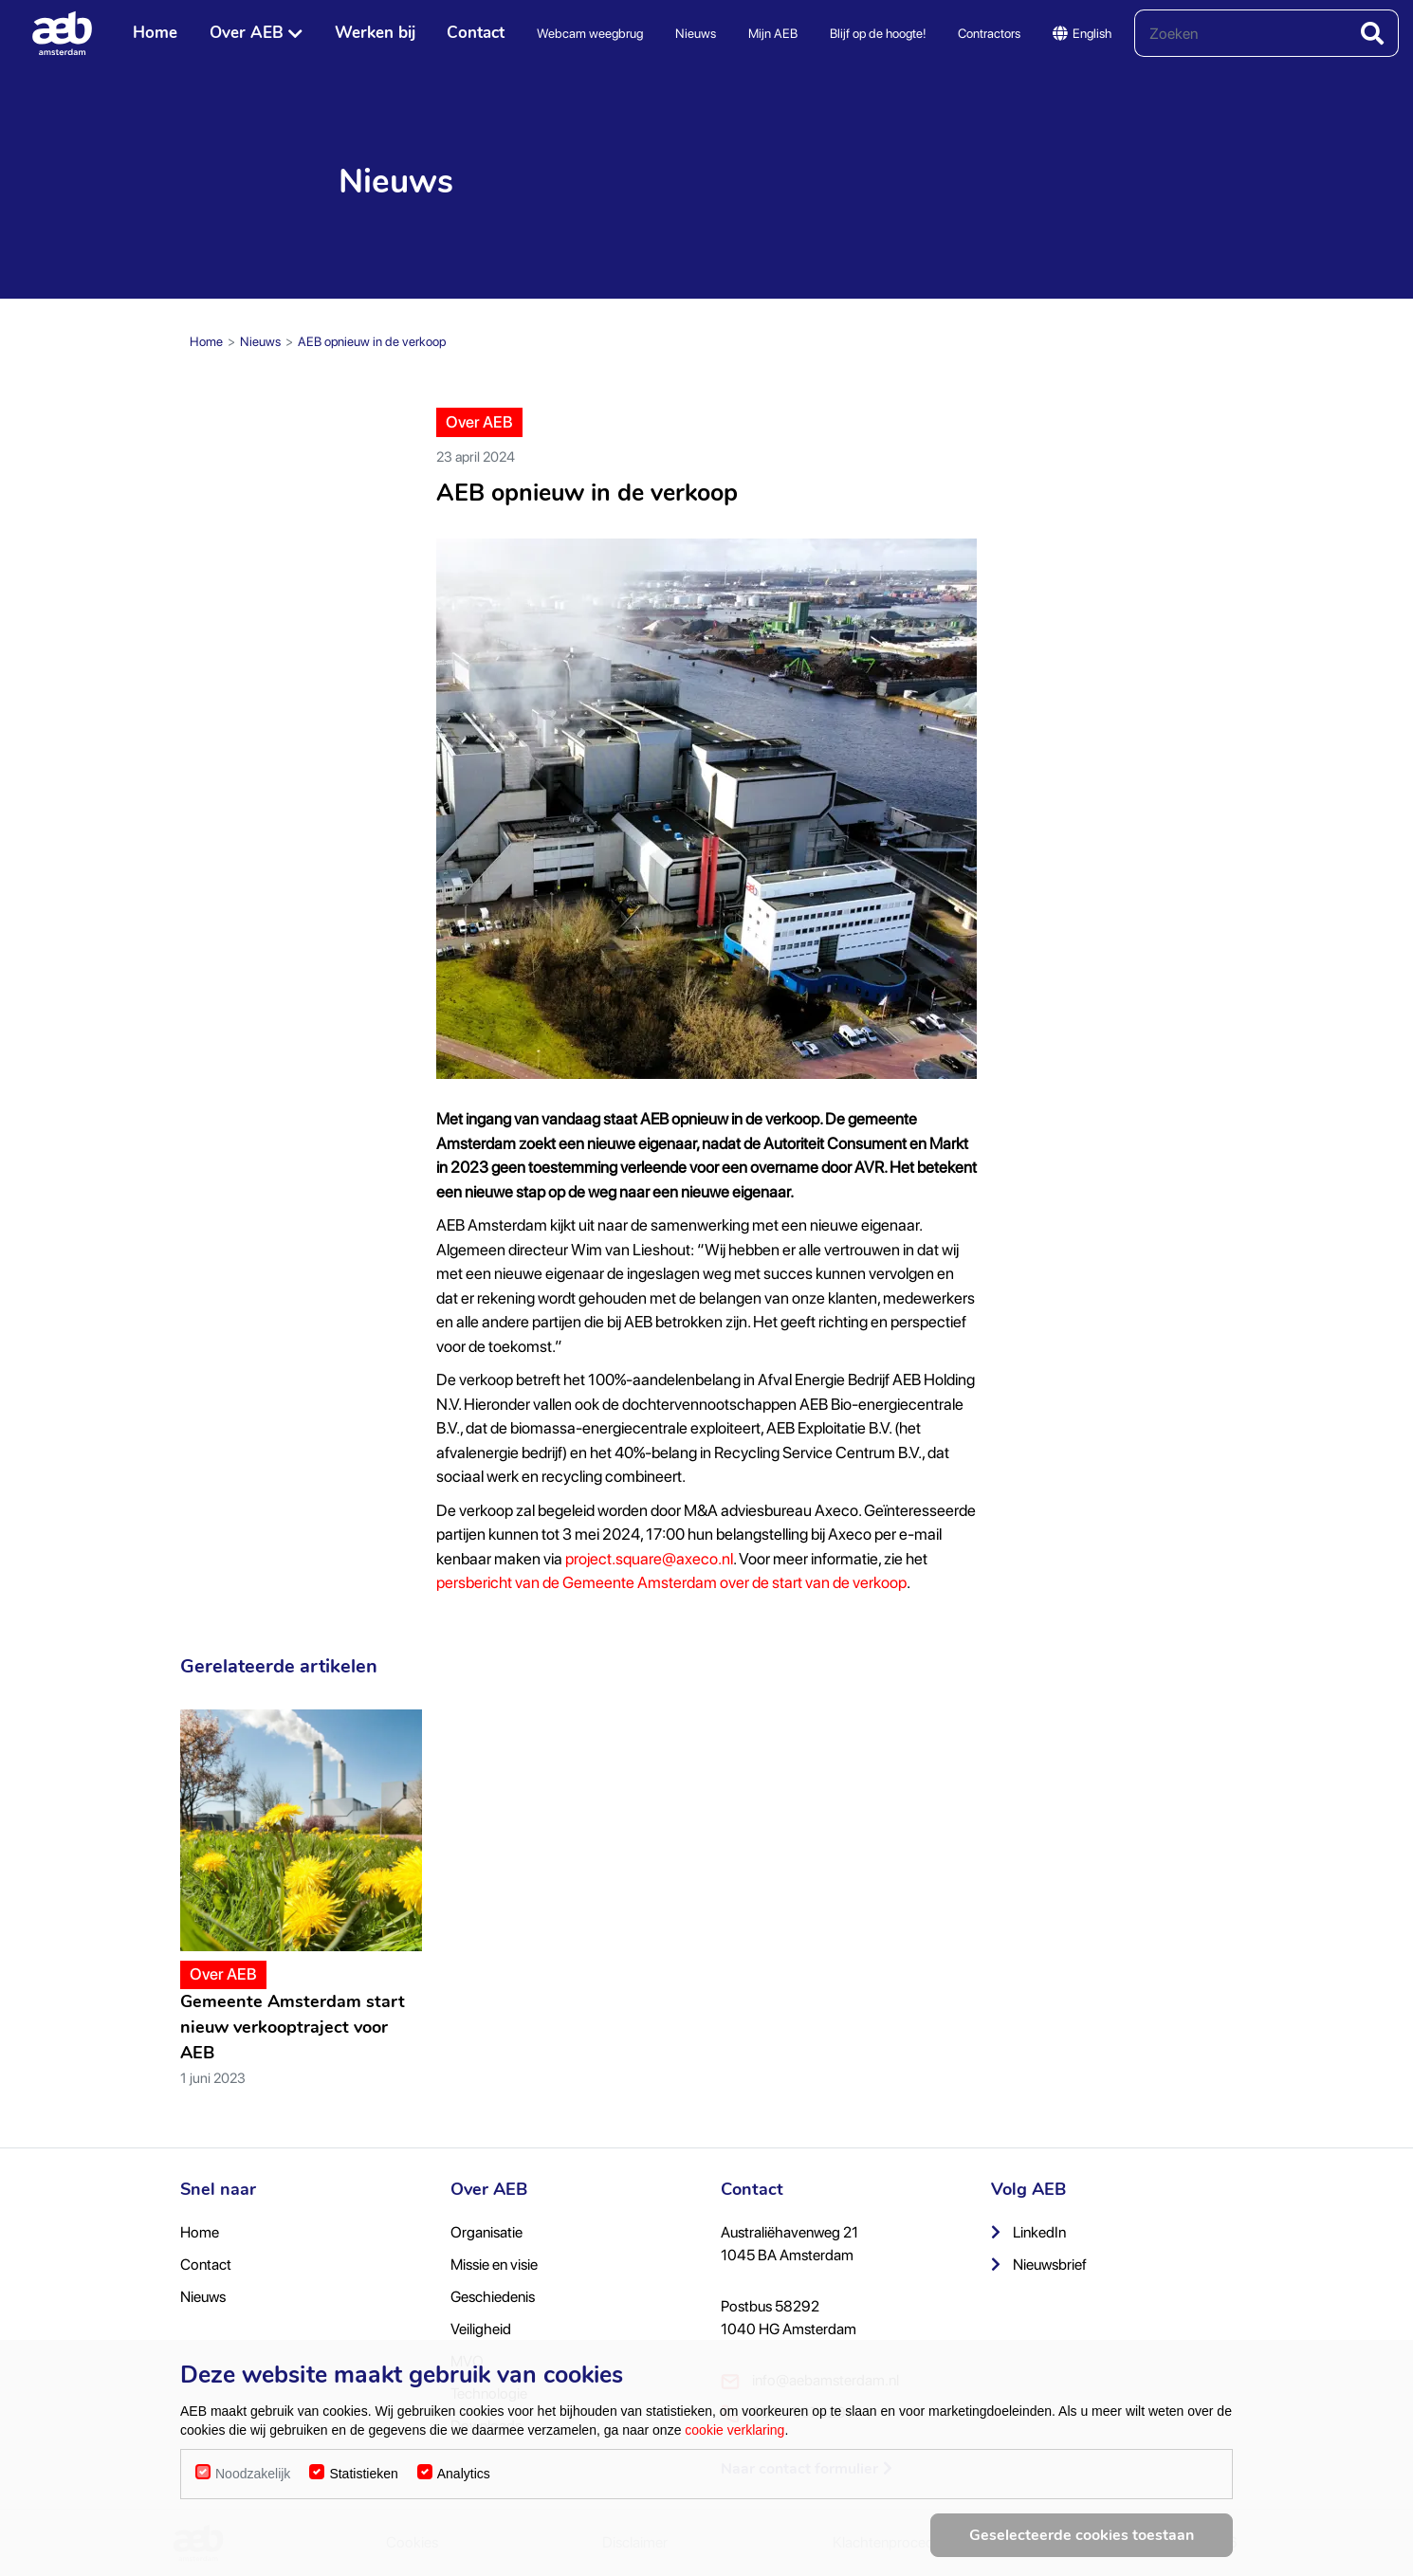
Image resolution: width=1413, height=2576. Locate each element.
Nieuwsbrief (1039, 2265)
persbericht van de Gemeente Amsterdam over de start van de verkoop (671, 1582)
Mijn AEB (773, 33)
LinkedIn (1028, 2232)
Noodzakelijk (252, 2473)
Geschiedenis (492, 2297)
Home (155, 33)
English (1082, 33)
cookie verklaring (734, 2430)
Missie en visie (494, 2265)
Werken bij (375, 33)
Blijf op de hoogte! (878, 33)
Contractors (989, 33)
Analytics (463, 2473)
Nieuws (695, 33)
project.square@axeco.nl (649, 1558)
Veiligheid (480, 2329)
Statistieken (363, 2473)
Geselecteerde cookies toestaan (1081, 2535)
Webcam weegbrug (590, 33)
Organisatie (486, 2232)
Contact (476, 33)
